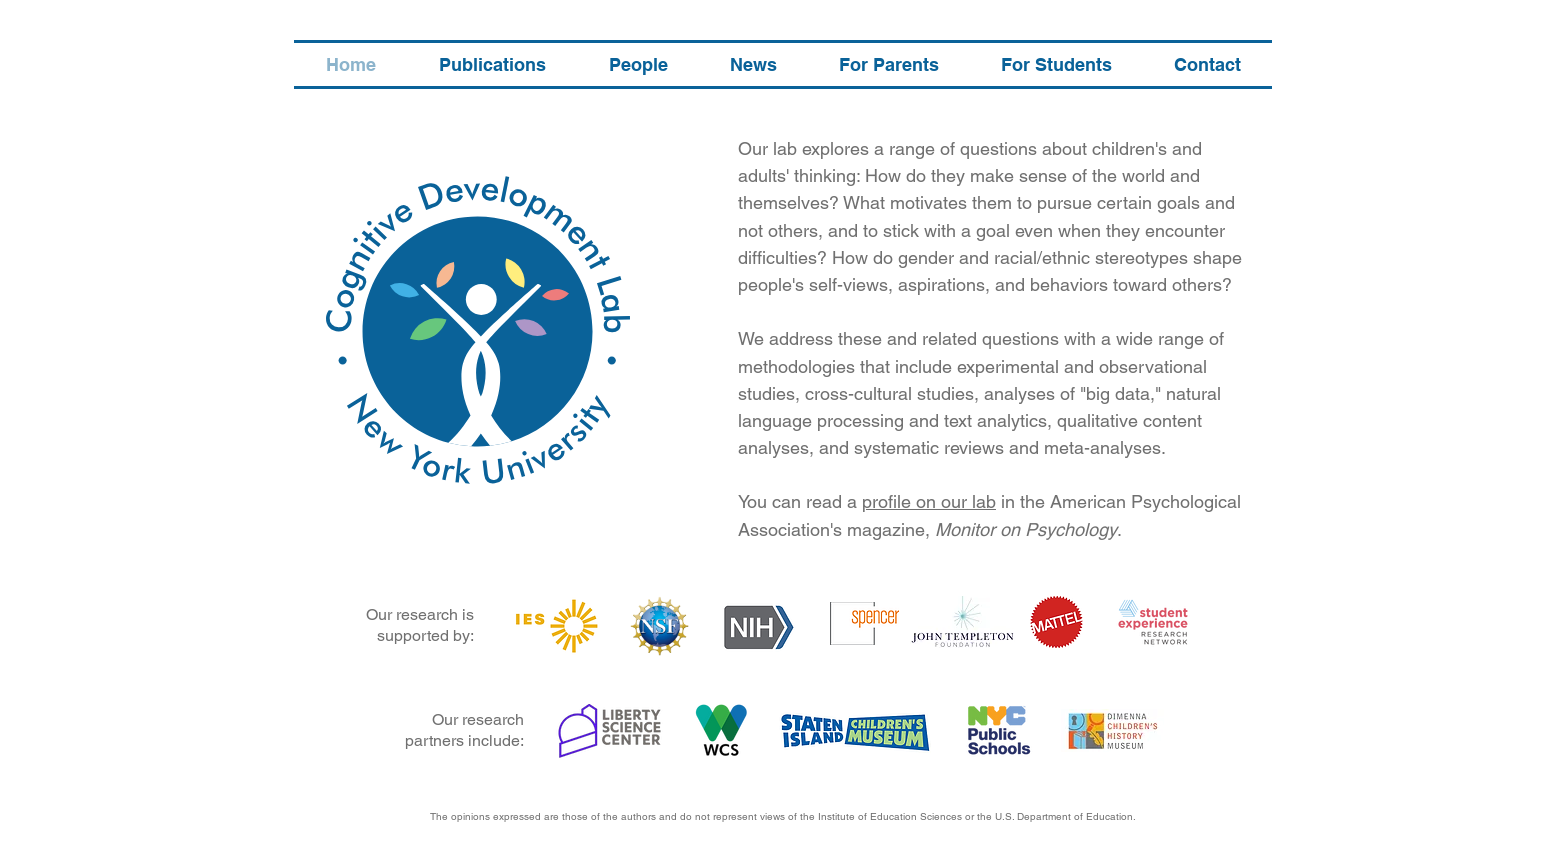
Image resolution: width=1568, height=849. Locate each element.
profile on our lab (929, 501)
